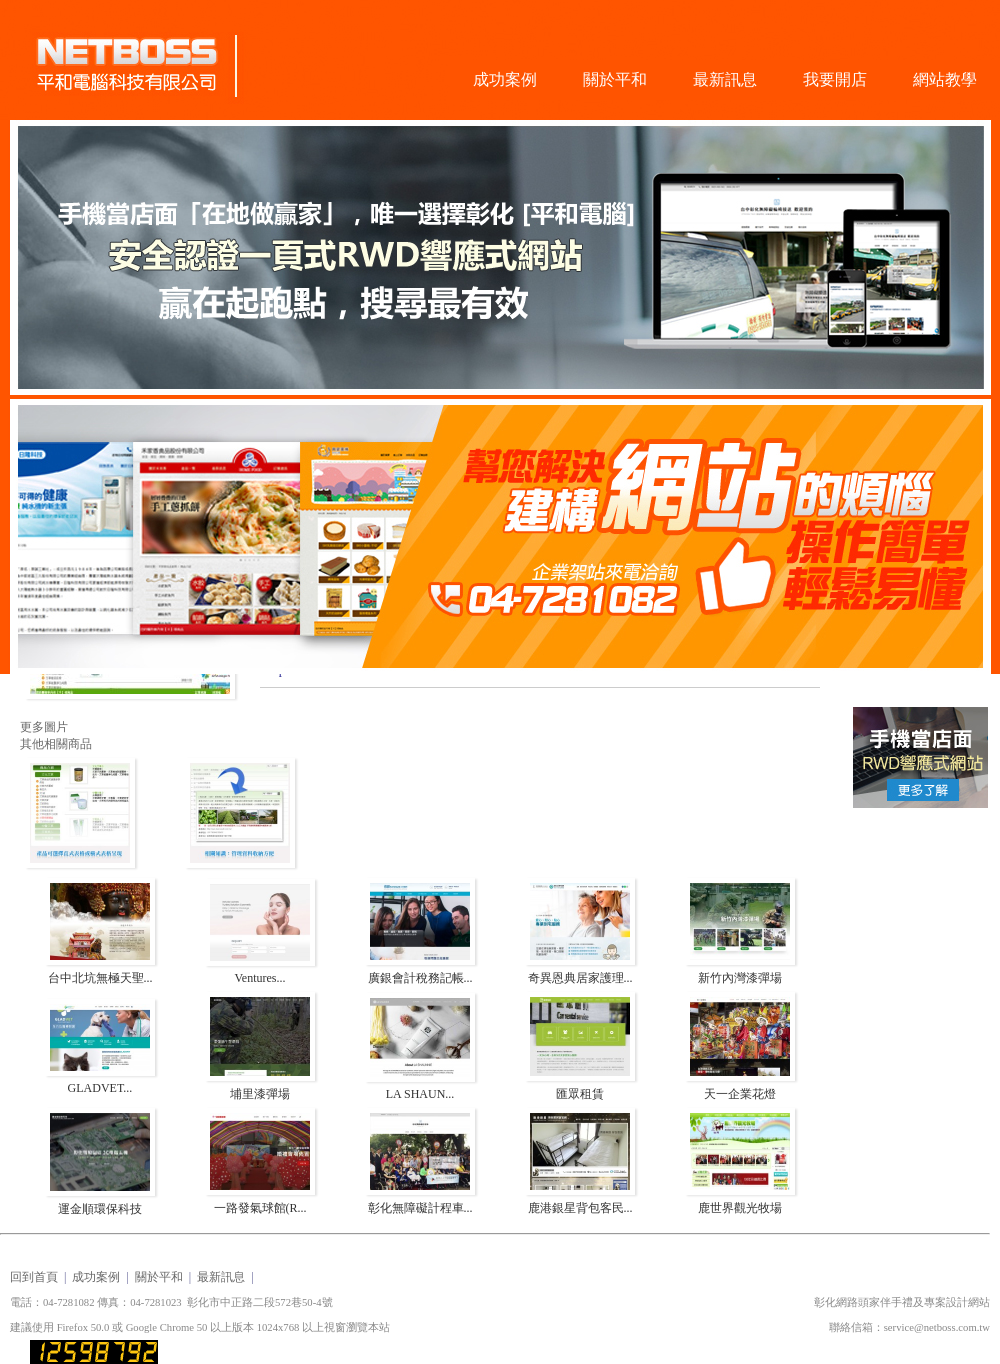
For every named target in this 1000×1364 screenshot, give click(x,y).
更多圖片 (44, 727)
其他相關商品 (56, 744)
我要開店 (835, 79)
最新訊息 (725, 79)
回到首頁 (34, 1277)
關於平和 (615, 79)
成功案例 (505, 79)
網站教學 (945, 79)
